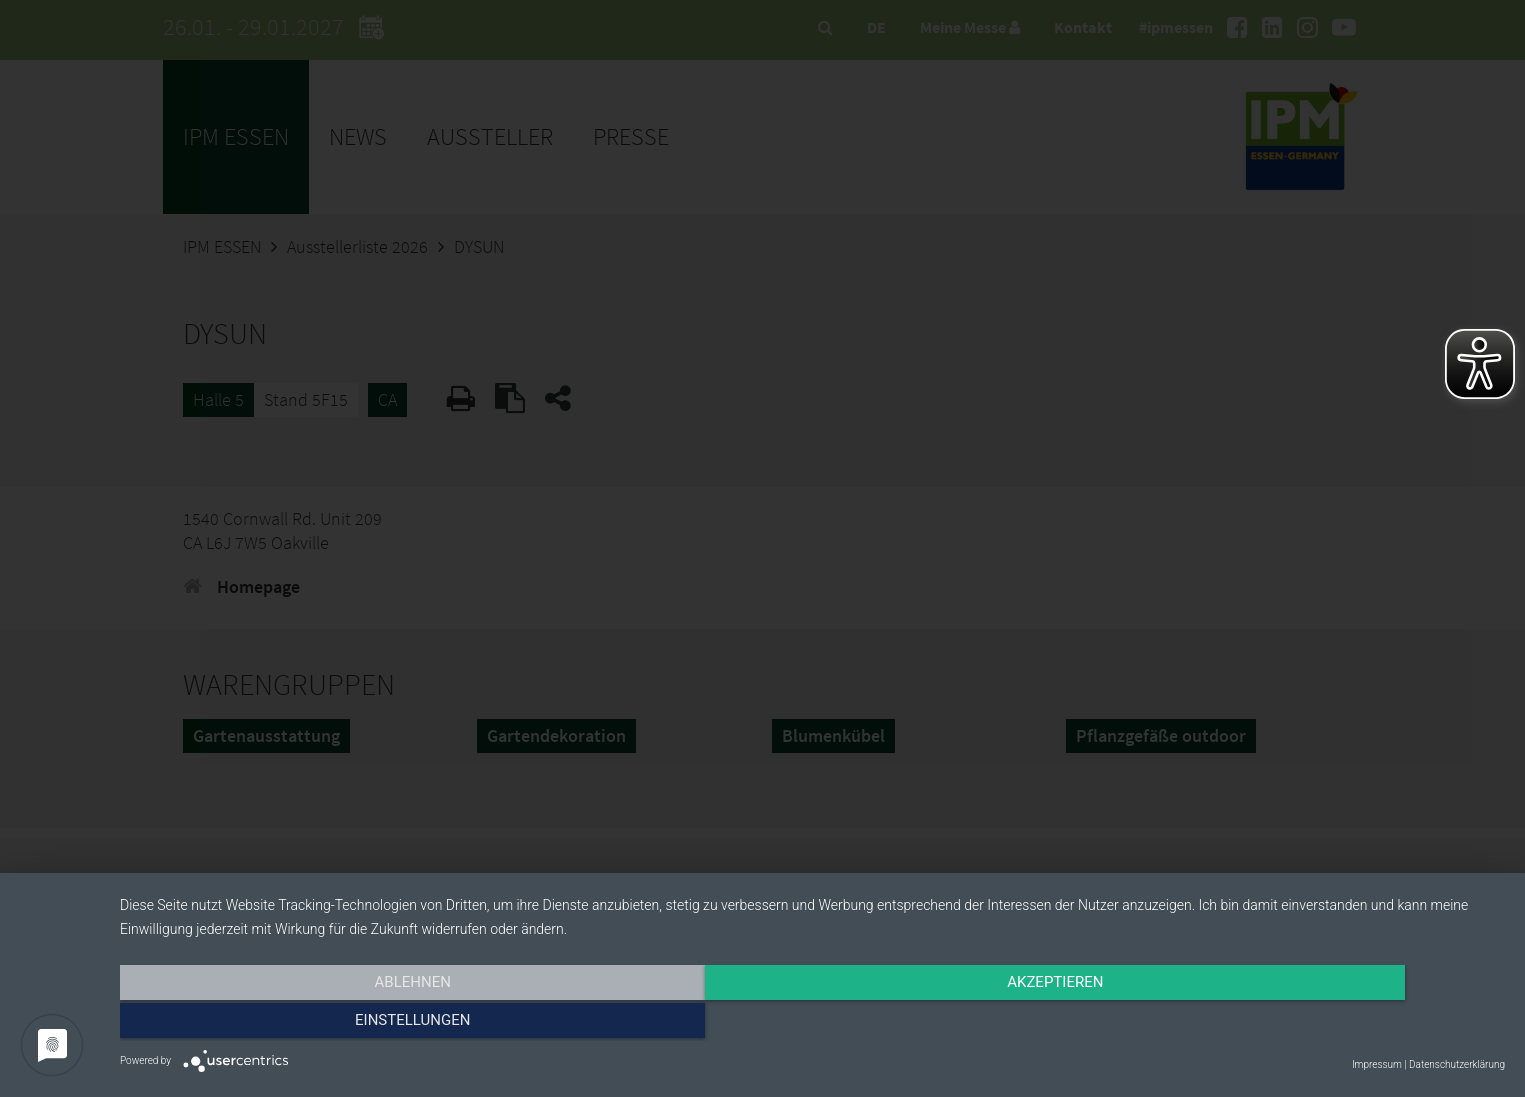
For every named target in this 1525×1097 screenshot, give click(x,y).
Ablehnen (328, 1024)
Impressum (1377, 1064)
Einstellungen (1297, 1024)
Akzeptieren (812, 1024)
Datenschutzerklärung (1457, 1064)
